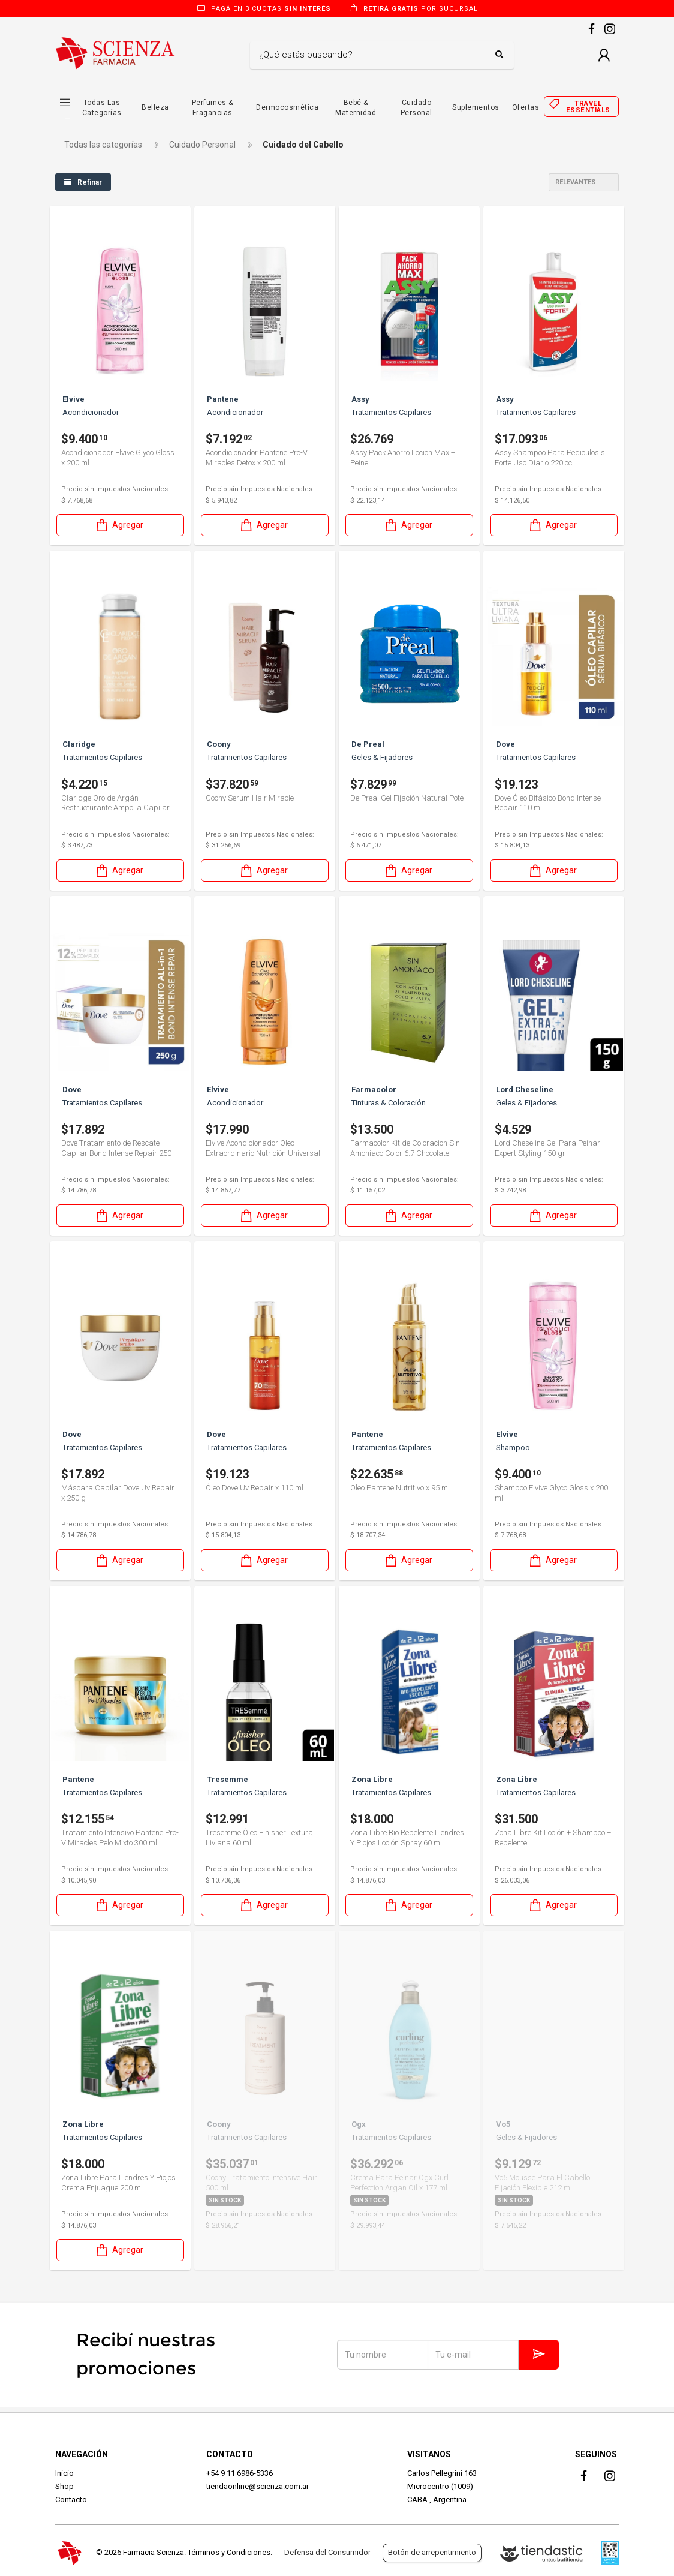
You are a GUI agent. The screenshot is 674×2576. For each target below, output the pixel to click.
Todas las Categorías (102, 107)
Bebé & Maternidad (355, 107)
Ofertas (526, 107)
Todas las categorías (103, 144)
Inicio (64, 2473)
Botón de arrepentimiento (432, 2552)
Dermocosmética (287, 107)
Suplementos (476, 107)
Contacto (71, 2499)
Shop (64, 2486)
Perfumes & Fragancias (212, 107)
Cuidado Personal (416, 107)
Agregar (118, 523)
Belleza (155, 107)
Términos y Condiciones (229, 2552)
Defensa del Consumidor (327, 2552)
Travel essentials (588, 107)
